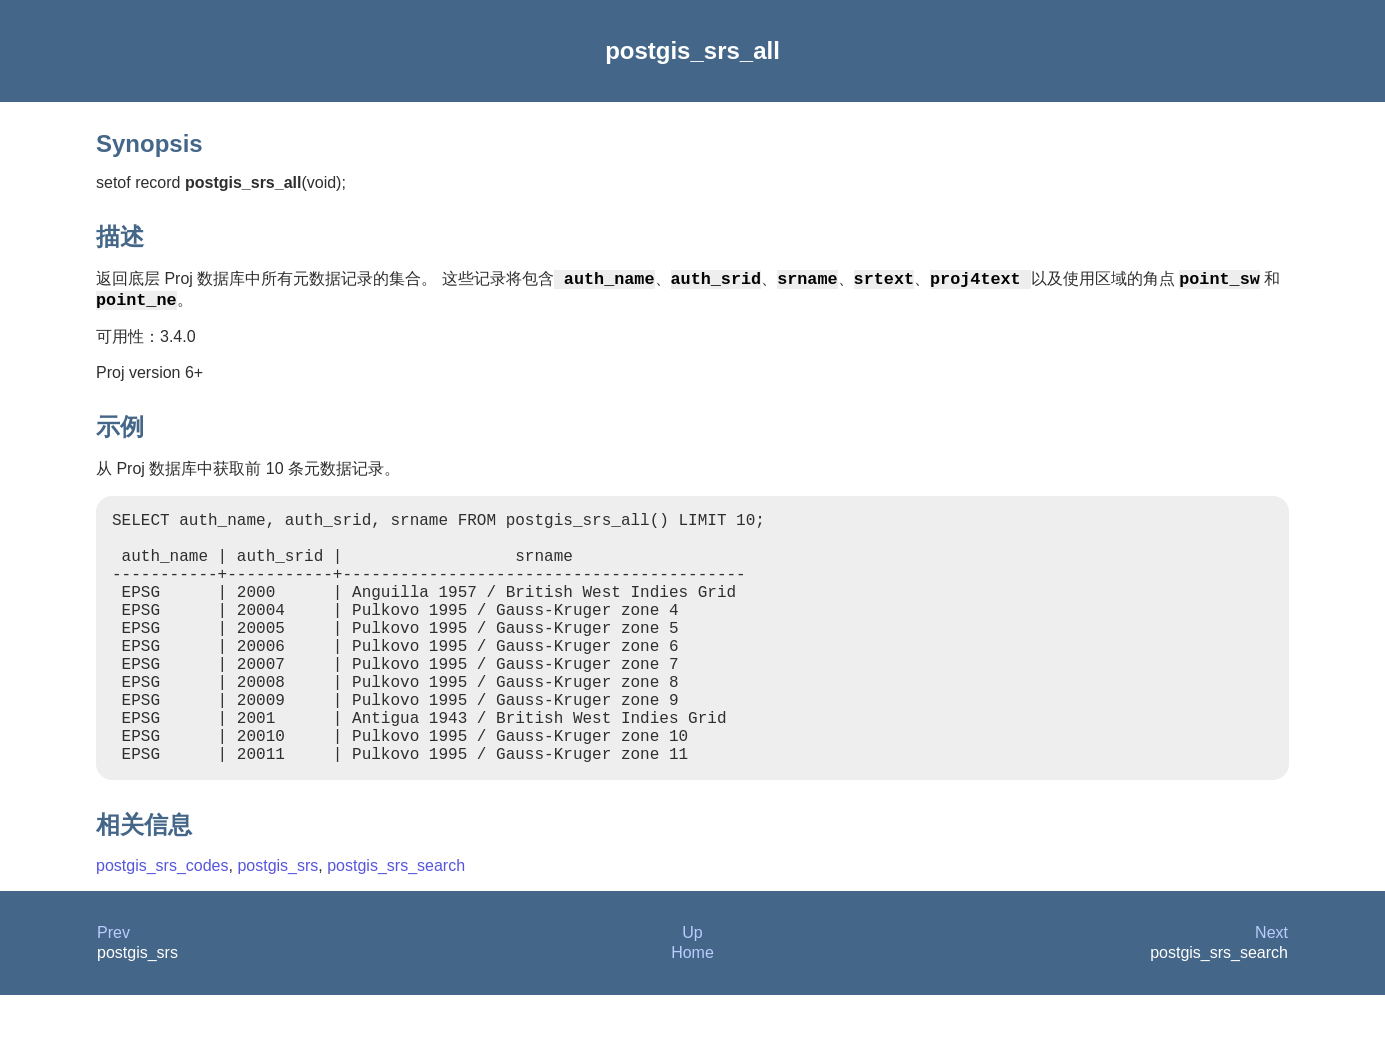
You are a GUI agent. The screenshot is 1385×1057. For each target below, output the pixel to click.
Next (1271, 994)
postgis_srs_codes (162, 927)
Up (692, 994)
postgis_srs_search (396, 927)
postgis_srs (277, 927)
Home (692, 1014)
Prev (113, 994)
